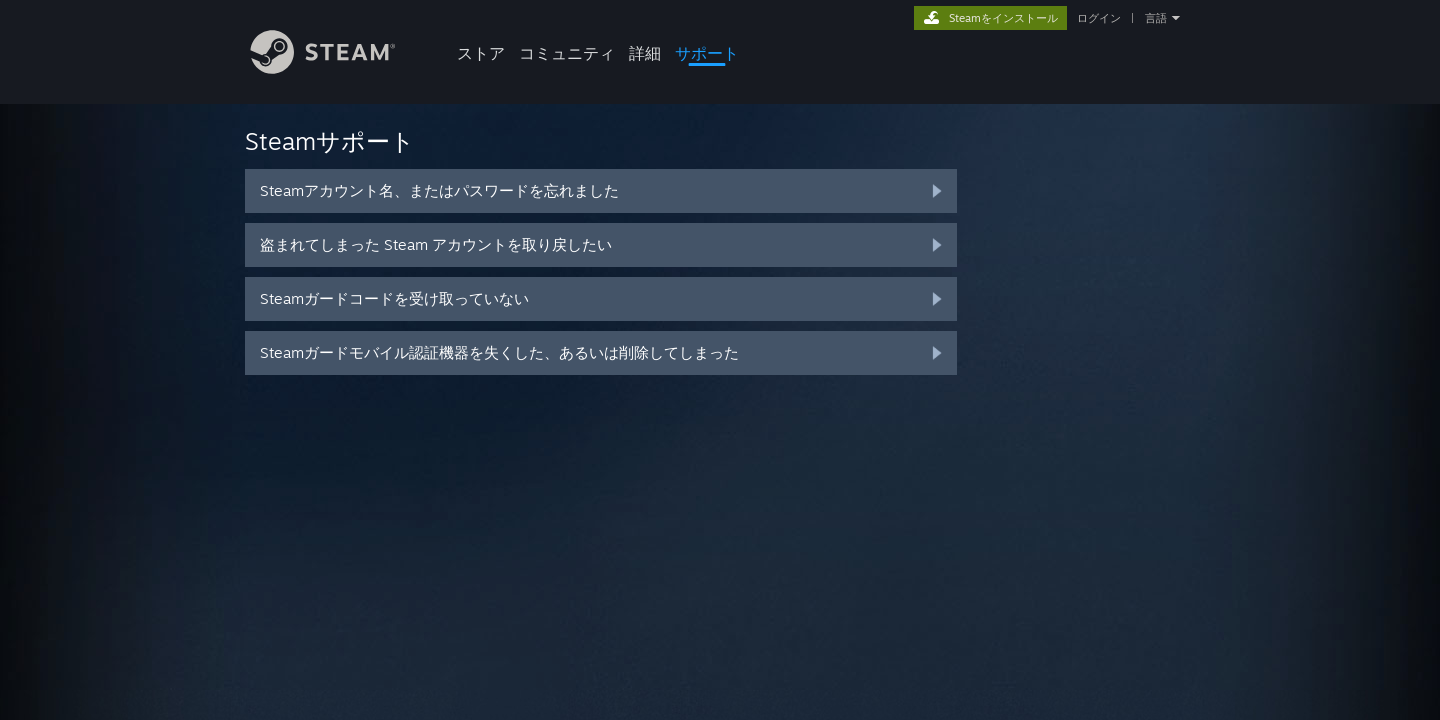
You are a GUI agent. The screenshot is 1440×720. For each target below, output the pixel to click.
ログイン (1099, 18)
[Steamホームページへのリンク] (338, 68)
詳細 (645, 53)
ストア (481, 53)
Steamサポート (330, 141)
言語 (1156, 18)
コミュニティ (567, 53)
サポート (707, 53)
